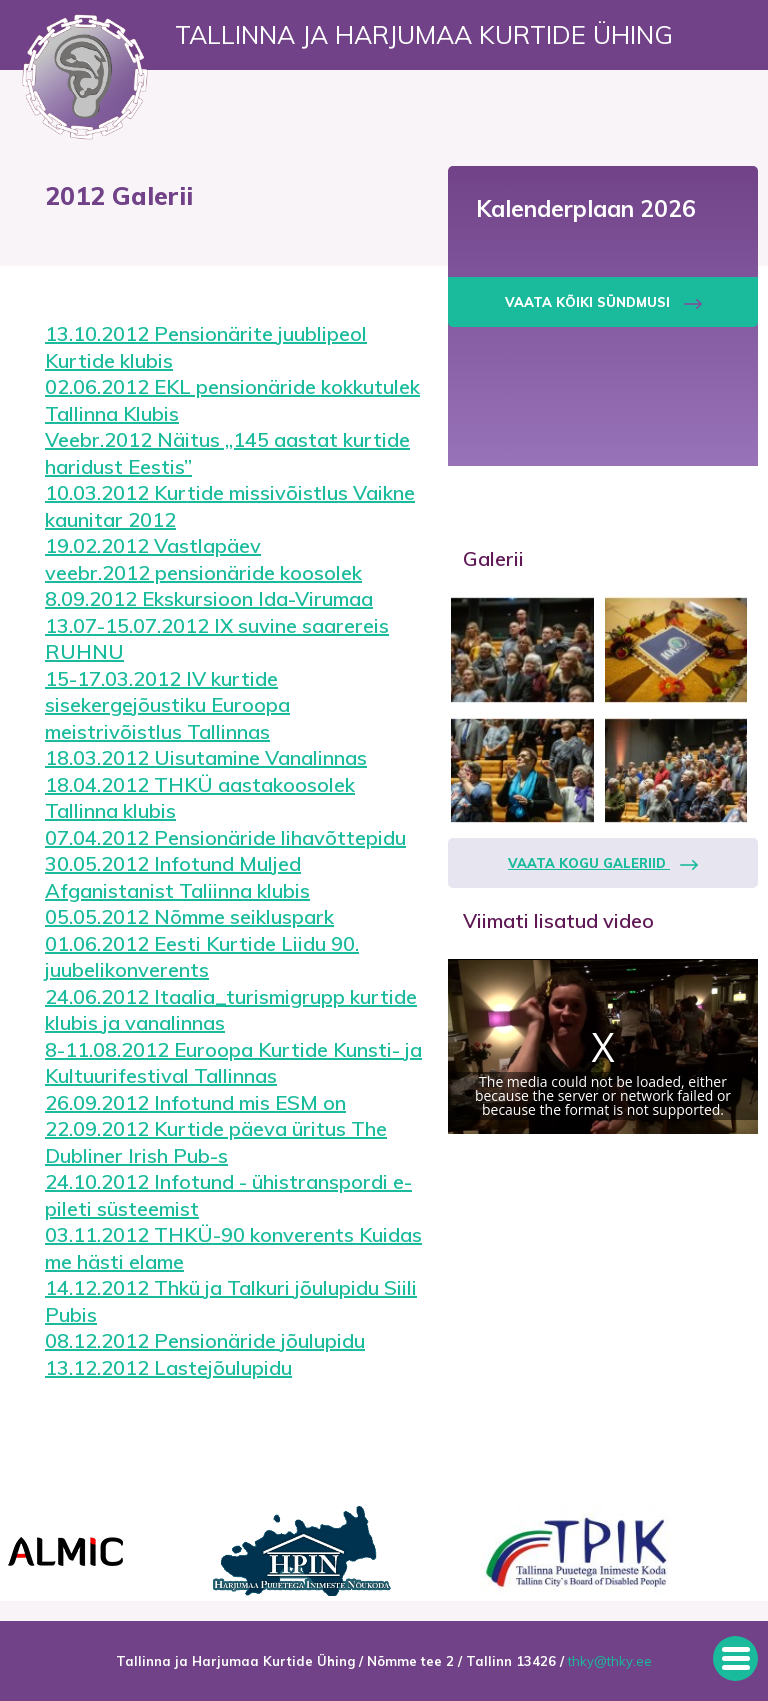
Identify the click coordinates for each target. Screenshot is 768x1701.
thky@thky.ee (610, 1661)
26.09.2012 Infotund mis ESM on (195, 1102)
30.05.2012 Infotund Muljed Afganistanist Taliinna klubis (177, 877)
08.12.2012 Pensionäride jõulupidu (205, 1340)
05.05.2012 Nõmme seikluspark (189, 916)
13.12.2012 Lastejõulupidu (168, 1367)
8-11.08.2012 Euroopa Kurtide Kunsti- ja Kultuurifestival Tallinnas (233, 1063)
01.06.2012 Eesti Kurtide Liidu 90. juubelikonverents (202, 957)
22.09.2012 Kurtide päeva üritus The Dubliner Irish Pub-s (216, 1142)
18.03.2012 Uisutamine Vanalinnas (206, 757)
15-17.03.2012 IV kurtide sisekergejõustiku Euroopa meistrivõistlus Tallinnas (167, 705)
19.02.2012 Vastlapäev (153, 545)
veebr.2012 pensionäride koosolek (203, 572)
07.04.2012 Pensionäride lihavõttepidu (225, 837)
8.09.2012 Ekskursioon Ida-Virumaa (209, 598)
